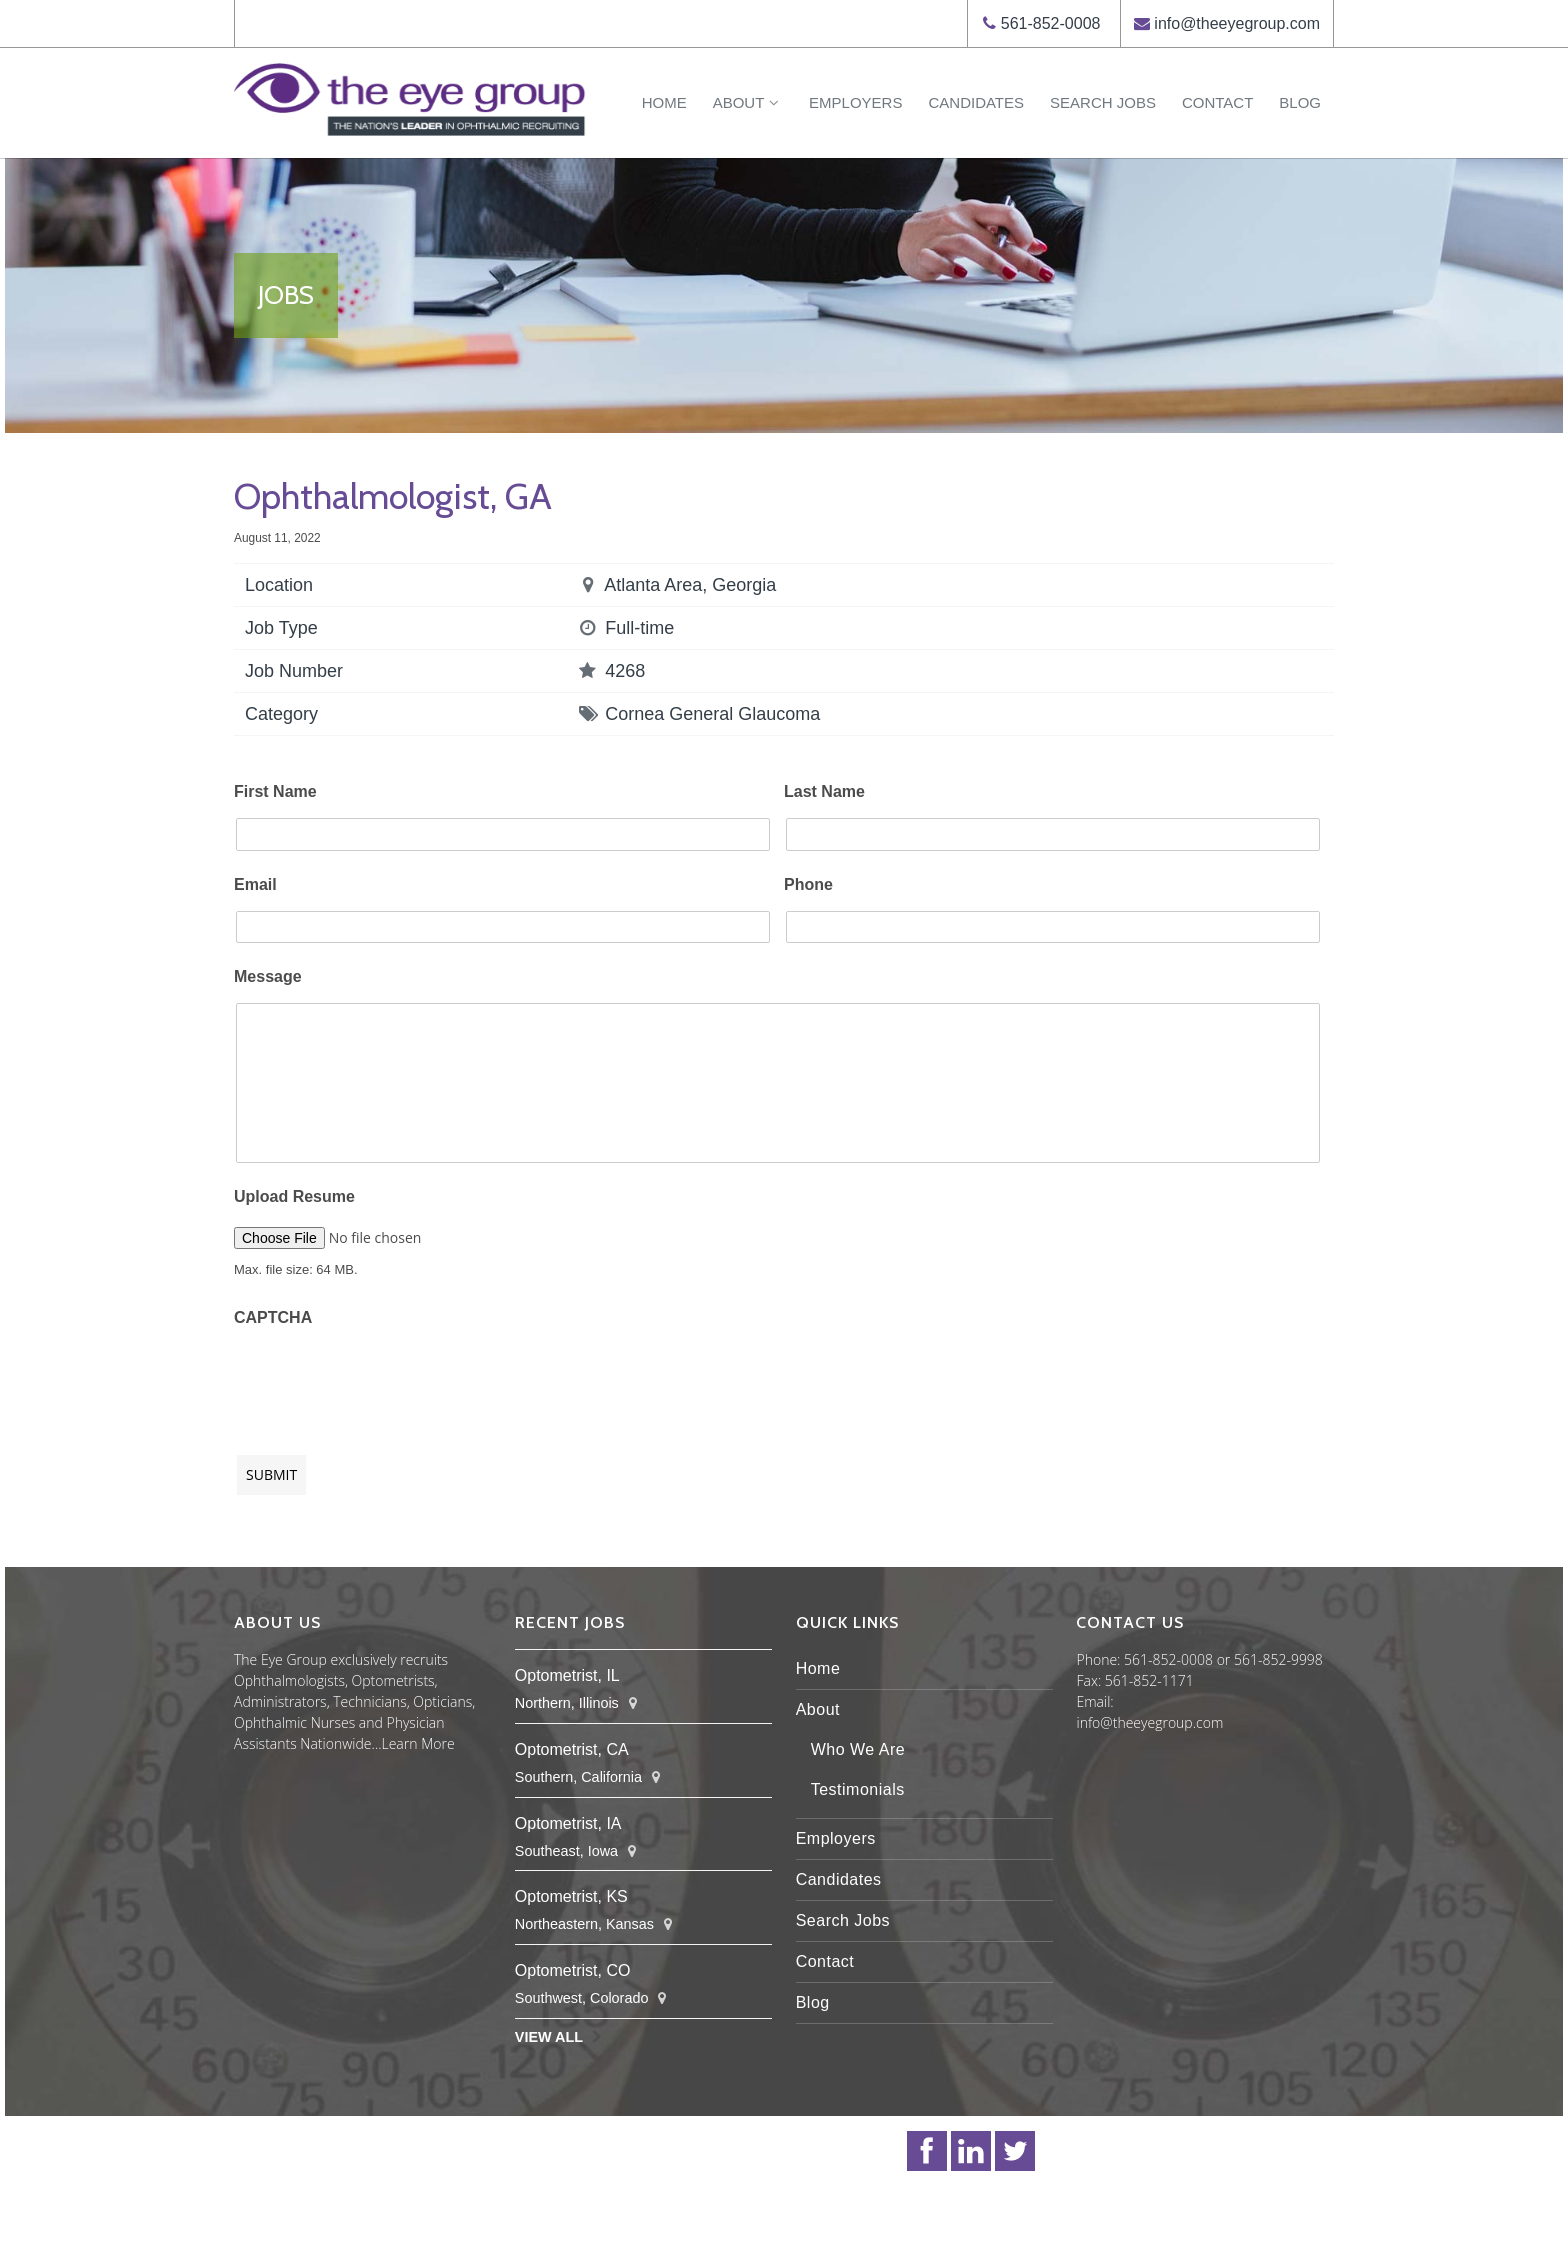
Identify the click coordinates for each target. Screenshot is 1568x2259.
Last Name (824, 791)
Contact (1217, 102)
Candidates (976, 102)
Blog (1300, 102)
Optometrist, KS (571, 1896)
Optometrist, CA (572, 1749)
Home (664, 102)
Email (255, 884)
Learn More (418, 1743)
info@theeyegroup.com (1237, 23)
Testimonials (858, 1789)
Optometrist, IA (568, 1823)
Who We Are (858, 1749)
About (748, 102)
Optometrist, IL (567, 1675)
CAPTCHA (273, 1317)
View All (549, 2037)
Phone (808, 884)
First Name (275, 791)
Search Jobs (1103, 102)
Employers (855, 102)
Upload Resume (294, 1196)
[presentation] (386, 1381)
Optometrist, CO (573, 1970)
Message (268, 976)
